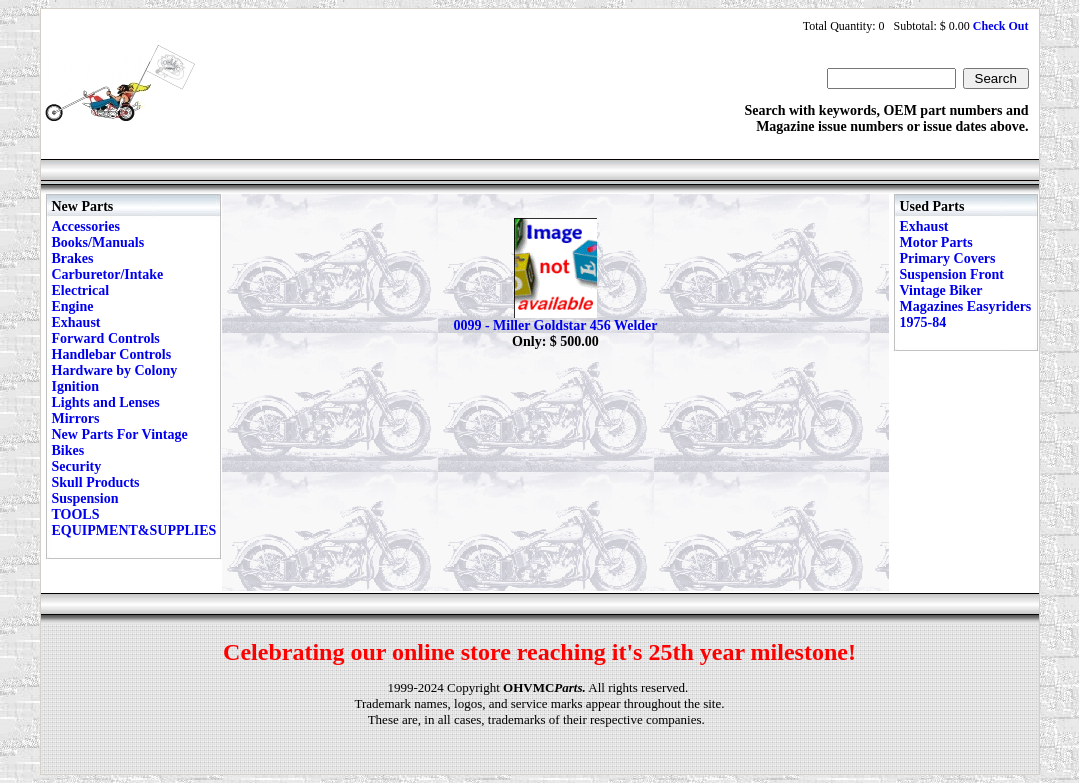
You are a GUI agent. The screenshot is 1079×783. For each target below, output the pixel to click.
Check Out (1001, 26)
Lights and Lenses (106, 402)
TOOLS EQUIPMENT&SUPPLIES (134, 522)
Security (77, 466)
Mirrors (76, 418)
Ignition (75, 386)
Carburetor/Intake (108, 274)
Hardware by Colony (115, 370)
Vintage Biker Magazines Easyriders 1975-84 (966, 306)
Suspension (85, 498)
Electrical (81, 290)
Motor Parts (936, 242)
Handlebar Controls (112, 354)
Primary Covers (948, 258)
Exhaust (76, 322)
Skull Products (96, 482)
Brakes (73, 258)
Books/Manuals (98, 242)
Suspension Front (952, 274)
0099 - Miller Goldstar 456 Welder (555, 325)
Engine (73, 306)
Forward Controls (106, 338)
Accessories (86, 226)
